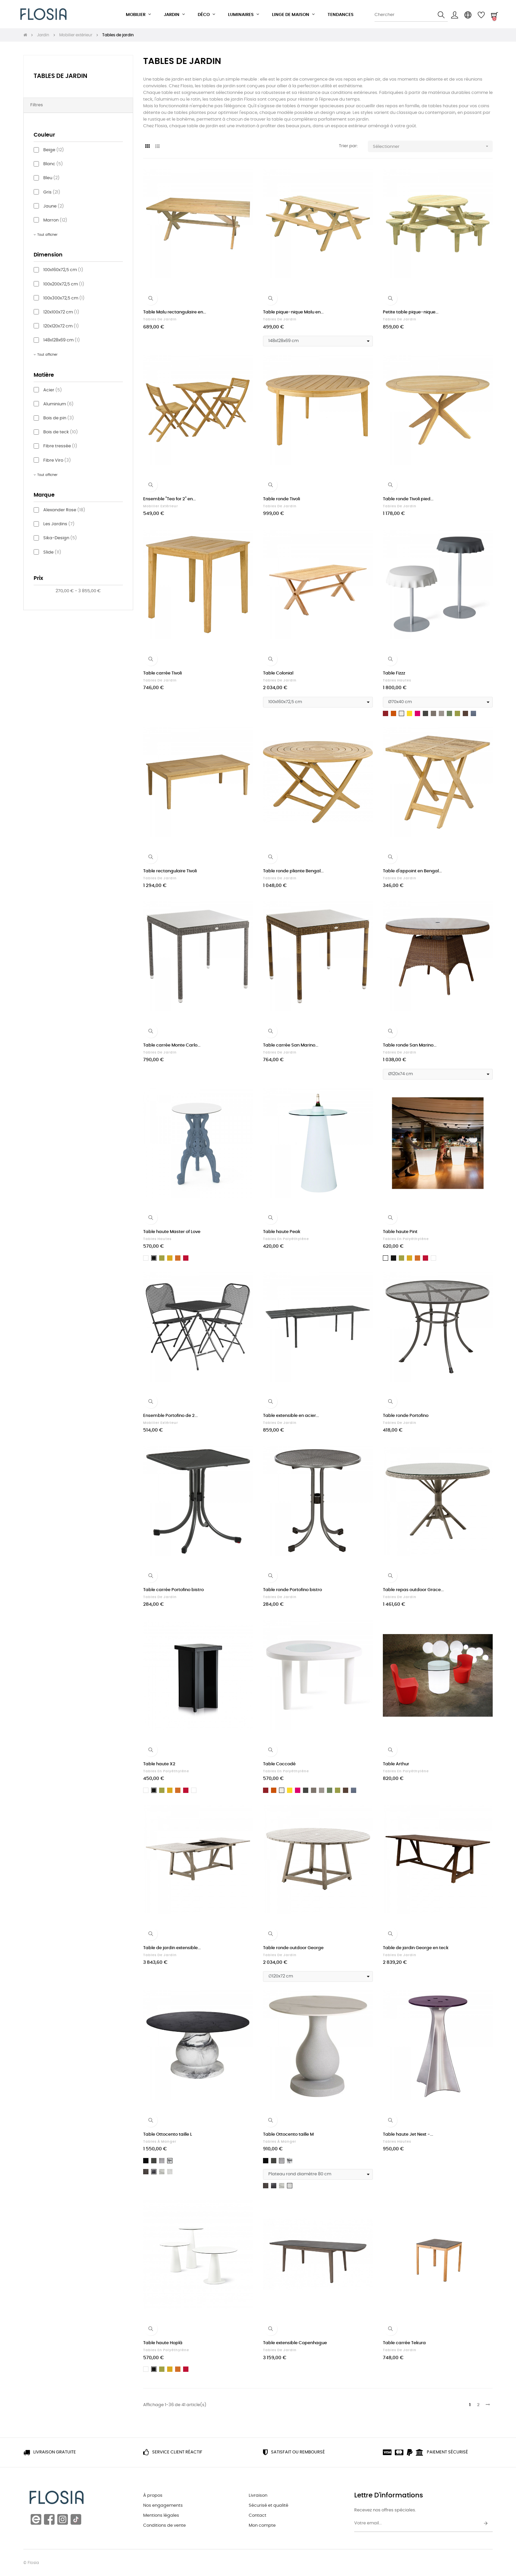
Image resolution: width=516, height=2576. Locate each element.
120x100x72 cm (61, 312)
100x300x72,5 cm (64, 298)
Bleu (51, 178)
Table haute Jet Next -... (408, 2134)
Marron (55, 220)
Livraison (258, 2495)
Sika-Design (60, 538)
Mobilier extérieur (160, 506)
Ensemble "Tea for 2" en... (169, 499)
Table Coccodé (279, 1764)
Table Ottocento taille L (167, 2134)
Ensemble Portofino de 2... (170, 1416)
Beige (53, 150)
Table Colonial (278, 673)
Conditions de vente (164, 2525)
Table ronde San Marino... (409, 1045)
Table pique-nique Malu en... (293, 312)
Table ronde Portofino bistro (292, 1590)
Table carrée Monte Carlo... (171, 1045)
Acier (52, 390)
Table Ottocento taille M (288, 2134)
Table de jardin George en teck (415, 1948)
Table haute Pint (400, 1232)
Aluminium (58, 404)
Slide (52, 552)
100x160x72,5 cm (63, 270)
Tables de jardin (60, 76)
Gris (51, 192)
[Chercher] (411, 15)
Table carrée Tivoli (162, 673)
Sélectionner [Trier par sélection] (433, 146)
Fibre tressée (60, 446)
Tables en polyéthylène (286, 1239)
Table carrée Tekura (404, 2343)
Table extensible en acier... (291, 1416)
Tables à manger (159, 2141)
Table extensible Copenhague (295, 2343)
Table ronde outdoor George (293, 1948)
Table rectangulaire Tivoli (170, 871)
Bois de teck (60, 432)
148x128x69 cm (61, 340)
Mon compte (262, 2525)
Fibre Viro (57, 460)
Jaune (53, 206)
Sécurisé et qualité (268, 2505)
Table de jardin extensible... (172, 1948)
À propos (152, 2495)
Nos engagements (163, 2505)
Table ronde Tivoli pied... (408, 499)
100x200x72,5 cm (63, 284)
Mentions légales (161, 2515)
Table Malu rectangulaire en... (174, 312)
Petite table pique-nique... (410, 312)
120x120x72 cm (61, 326)
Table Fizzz (394, 673)
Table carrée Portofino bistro (173, 1590)
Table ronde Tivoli (281, 499)
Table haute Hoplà (162, 2343)
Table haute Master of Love (171, 1232)
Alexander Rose (64, 510)
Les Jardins (59, 524)
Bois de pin (58, 418)
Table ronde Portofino (405, 1416)
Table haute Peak (281, 1232)
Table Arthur (396, 1764)
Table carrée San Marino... (290, 1045)
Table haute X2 (159, 1764)
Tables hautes (397, 680)
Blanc (53, 164)
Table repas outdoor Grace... (413, 1590)
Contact (257, 2515)
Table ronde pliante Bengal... (293, 871)
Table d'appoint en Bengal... (412, 871)
